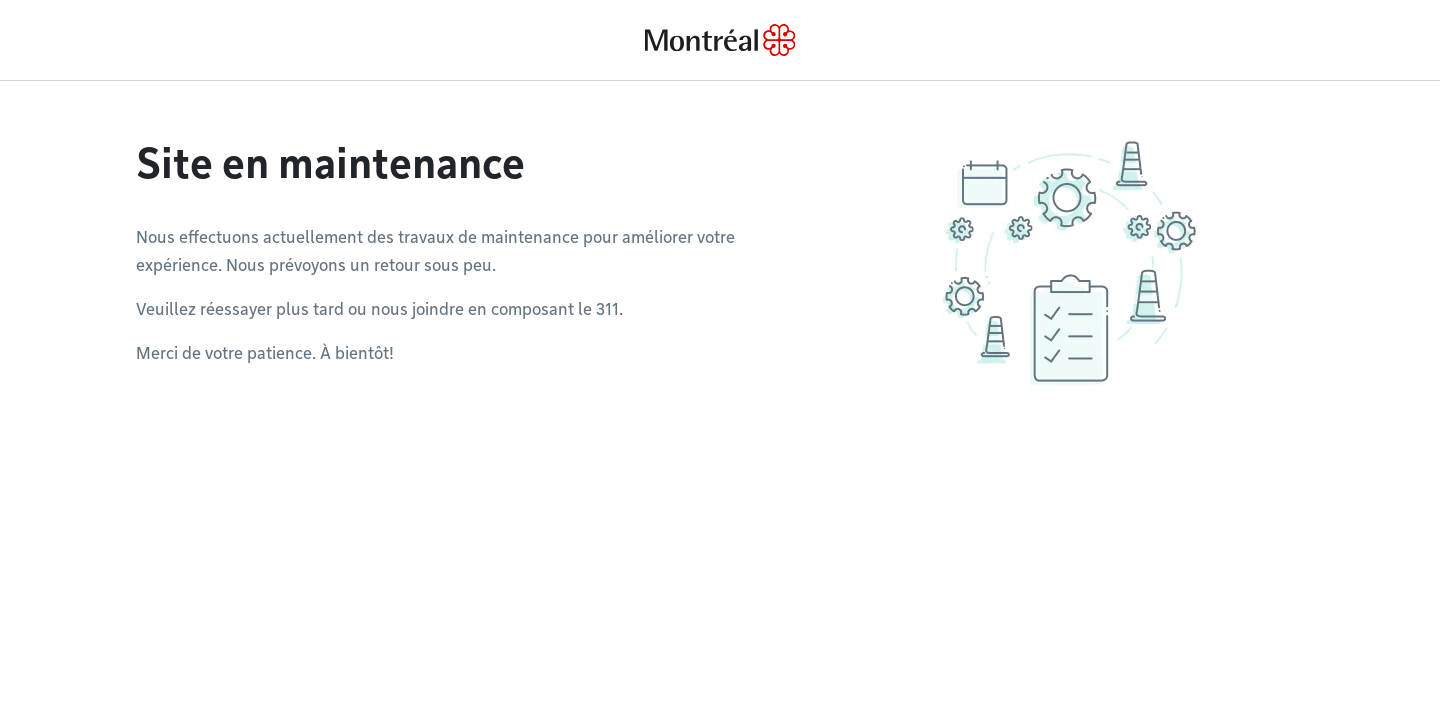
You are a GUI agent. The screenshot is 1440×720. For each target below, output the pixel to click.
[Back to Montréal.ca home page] (720, 40)
